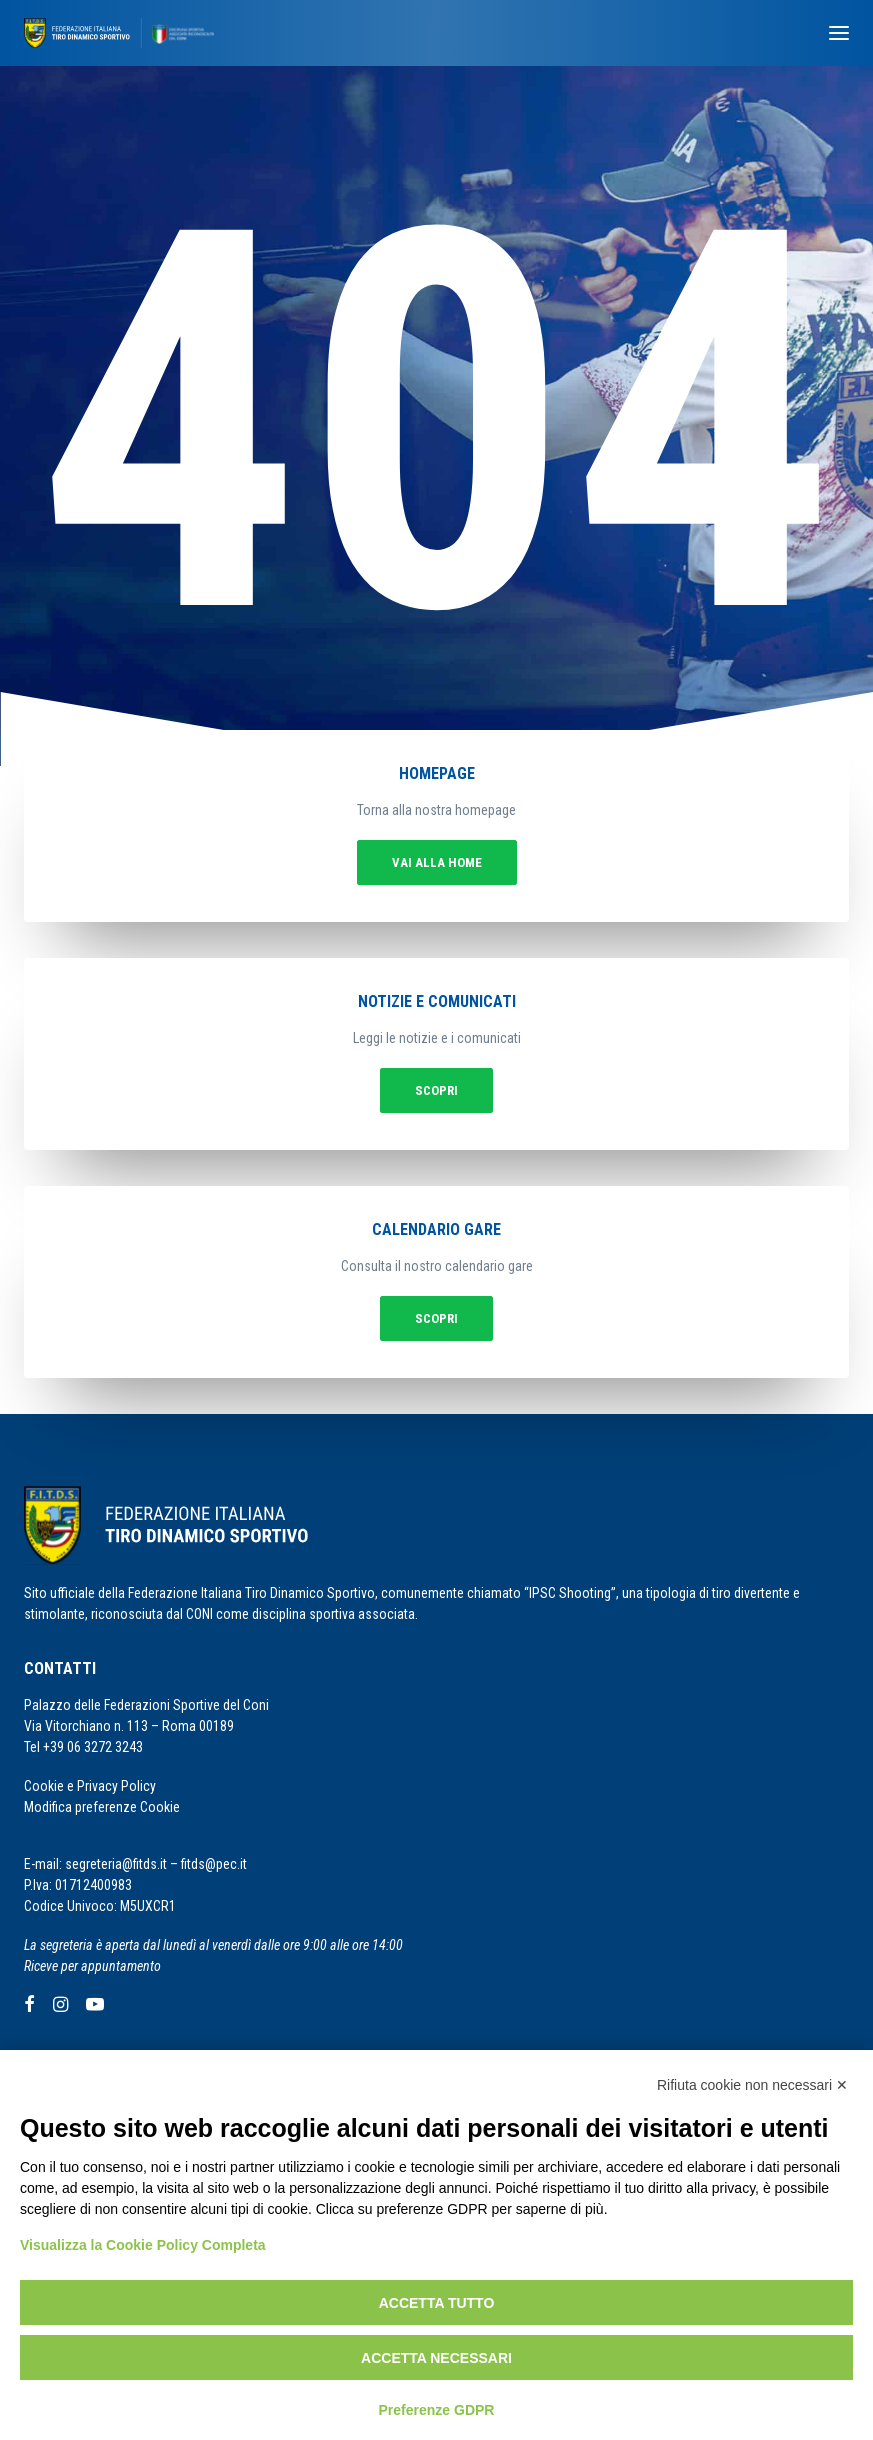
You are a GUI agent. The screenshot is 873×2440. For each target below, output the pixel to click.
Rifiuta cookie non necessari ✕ (752, 2085)
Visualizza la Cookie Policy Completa (143, 2245)
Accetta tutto (437, 2303)
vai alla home (437, 862)
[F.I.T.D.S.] (119, 33)
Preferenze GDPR (437, 2410)
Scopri (436, 1090)
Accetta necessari (436, 2358)
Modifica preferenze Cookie (102, 1807)
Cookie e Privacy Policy (90, 1786)
